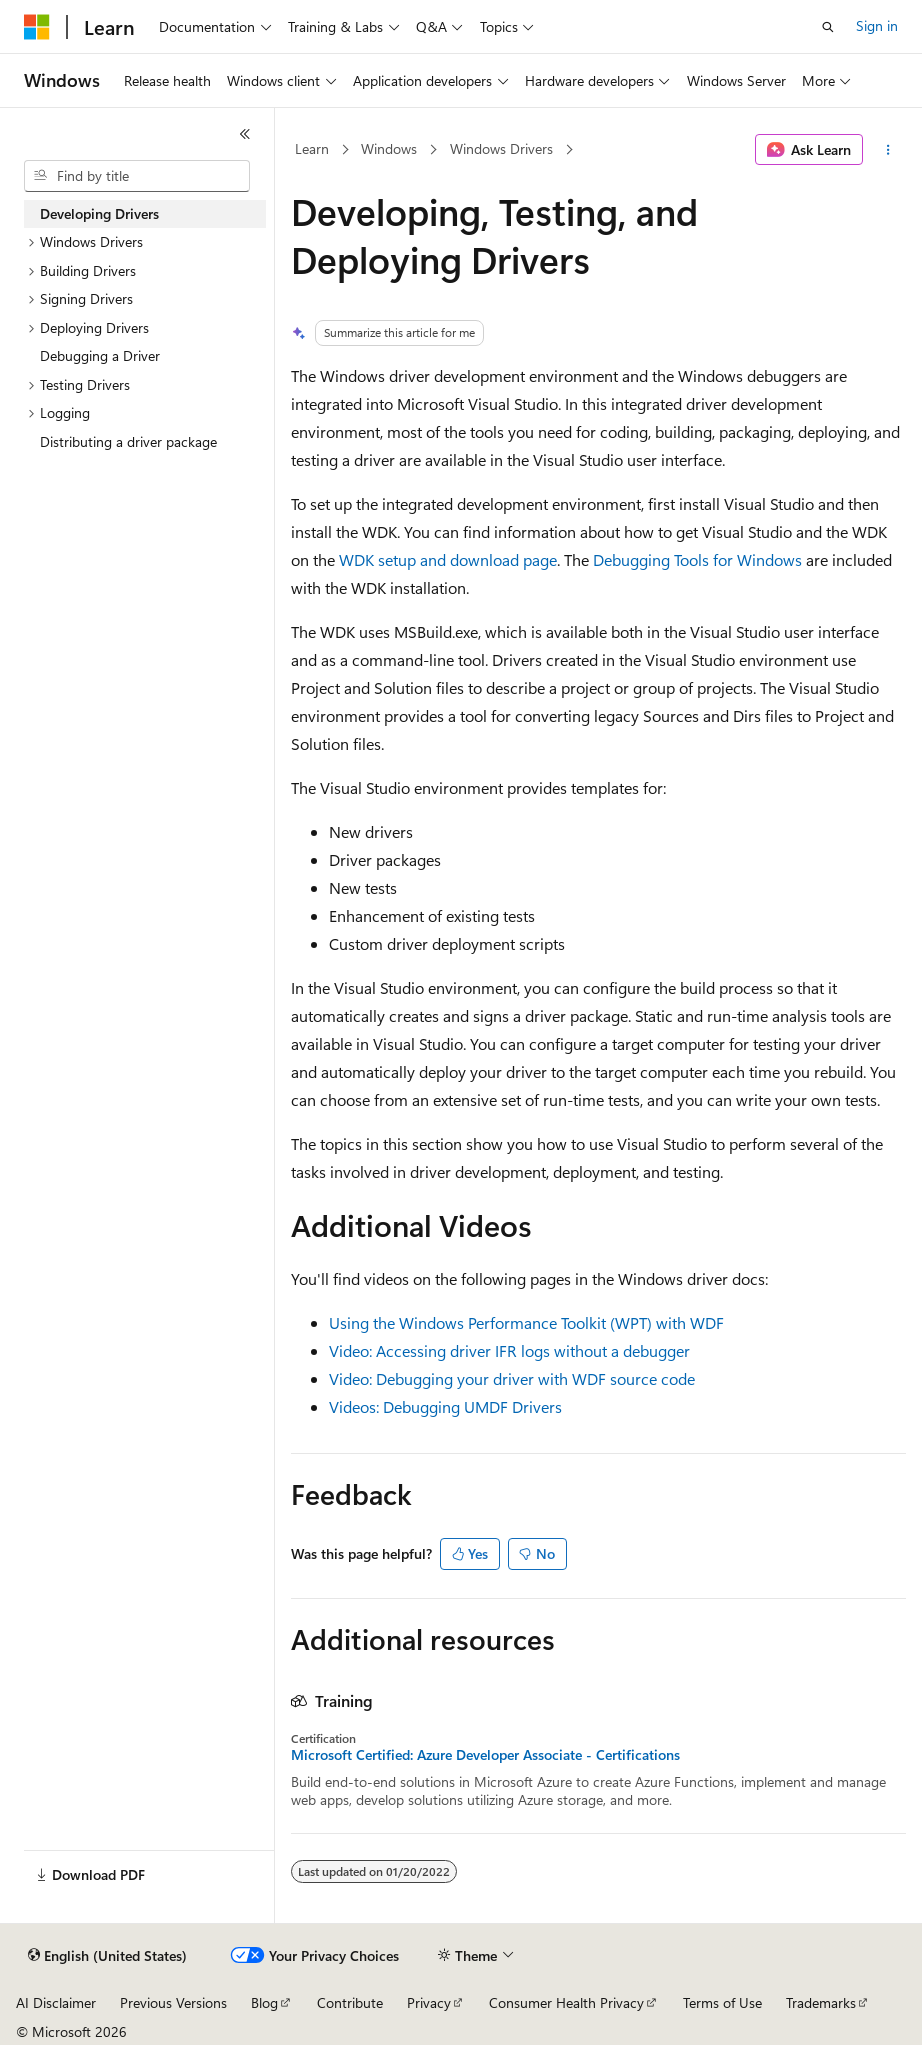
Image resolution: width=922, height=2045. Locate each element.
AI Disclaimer (56, 2002)
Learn (312, 148)
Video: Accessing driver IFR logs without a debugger (509, 1350)
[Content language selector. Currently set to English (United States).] (107, 1956)
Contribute (350, 2002)
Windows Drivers (501, 148)
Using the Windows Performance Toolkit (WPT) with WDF (526, 1322)
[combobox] (137, 176)
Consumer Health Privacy (566, 2002)
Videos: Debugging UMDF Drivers (445, 1406)
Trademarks (821, 2002)
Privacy (429, 2002)
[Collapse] (245, 134)
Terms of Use (722, 2002)
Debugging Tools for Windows (697, 559)
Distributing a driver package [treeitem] (128, 441)
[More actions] (888, 150)
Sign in (877, 25)
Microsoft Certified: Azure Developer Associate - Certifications (485, 1755)
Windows (389, 148)
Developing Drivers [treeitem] (99, 213)
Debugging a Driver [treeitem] (100, 355)
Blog (264, 2002)
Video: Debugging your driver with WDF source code (512, 1378)
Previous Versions (173, 2002)
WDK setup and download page (448, 559)
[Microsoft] (37, 27)
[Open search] (828, 27)
